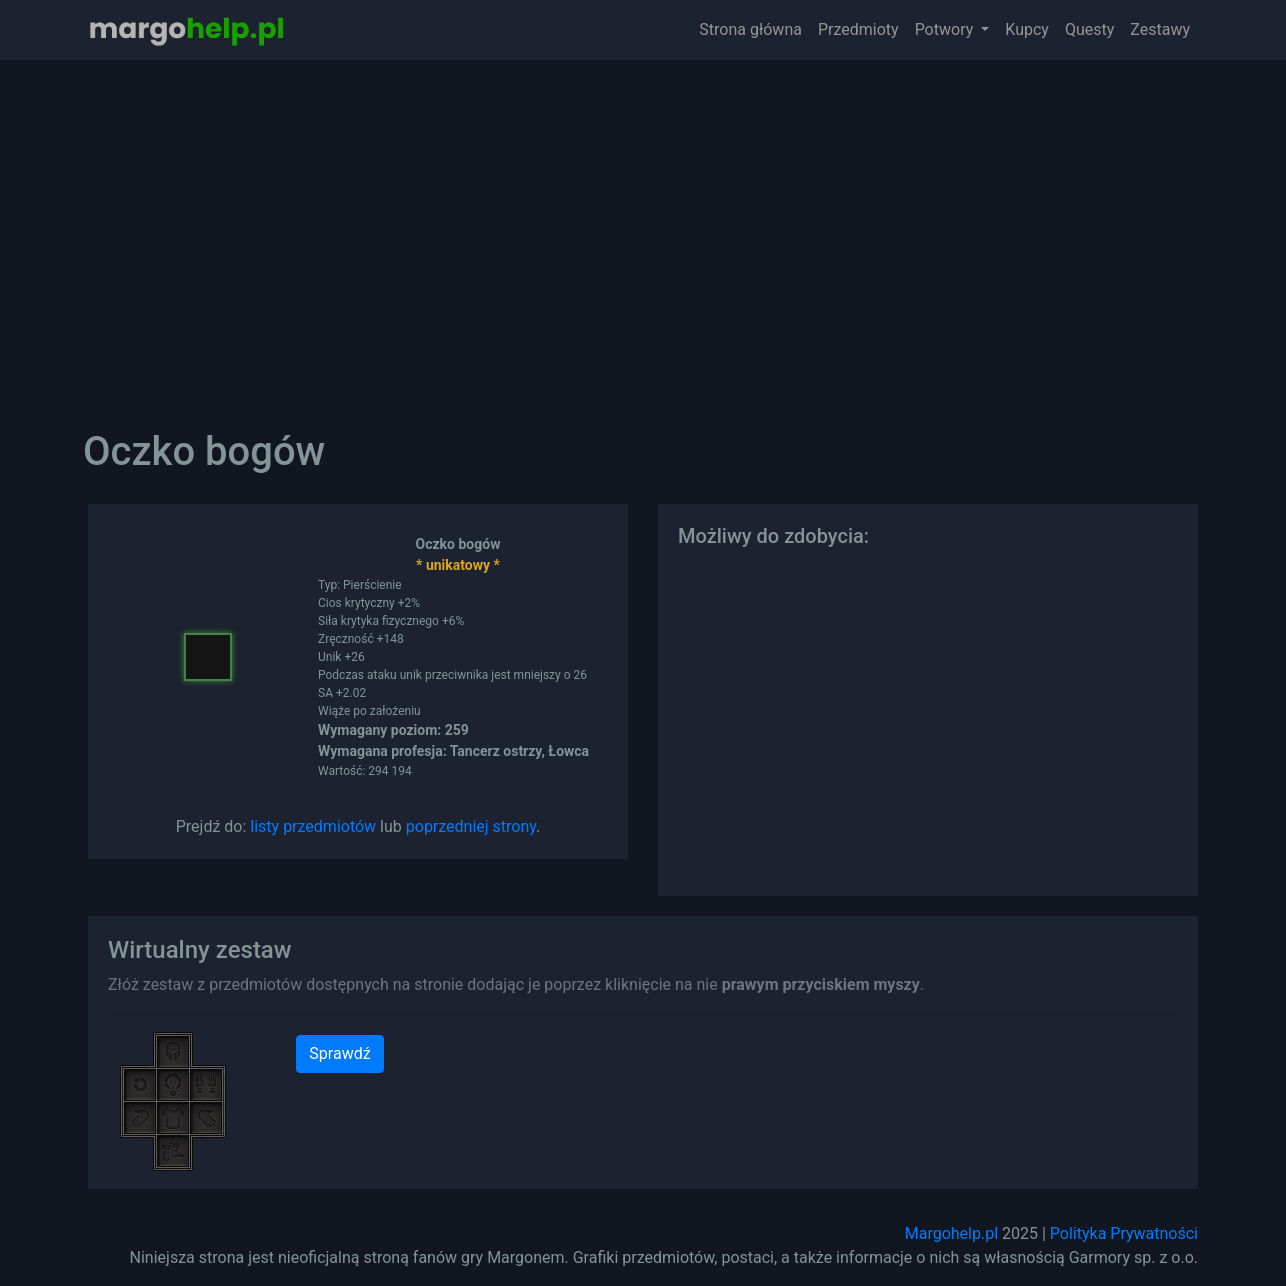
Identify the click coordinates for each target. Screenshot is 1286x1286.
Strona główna (750, 29)
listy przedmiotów (313, 826)
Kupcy (1027, 29)
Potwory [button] (946, 29)
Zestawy (1160, 29)
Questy (1089, 29)
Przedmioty (858, 29)
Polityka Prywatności (1124, 1233)
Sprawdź (339, 1053)
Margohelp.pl (951, 1233)
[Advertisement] (643, 230)
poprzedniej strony (471, 826)
